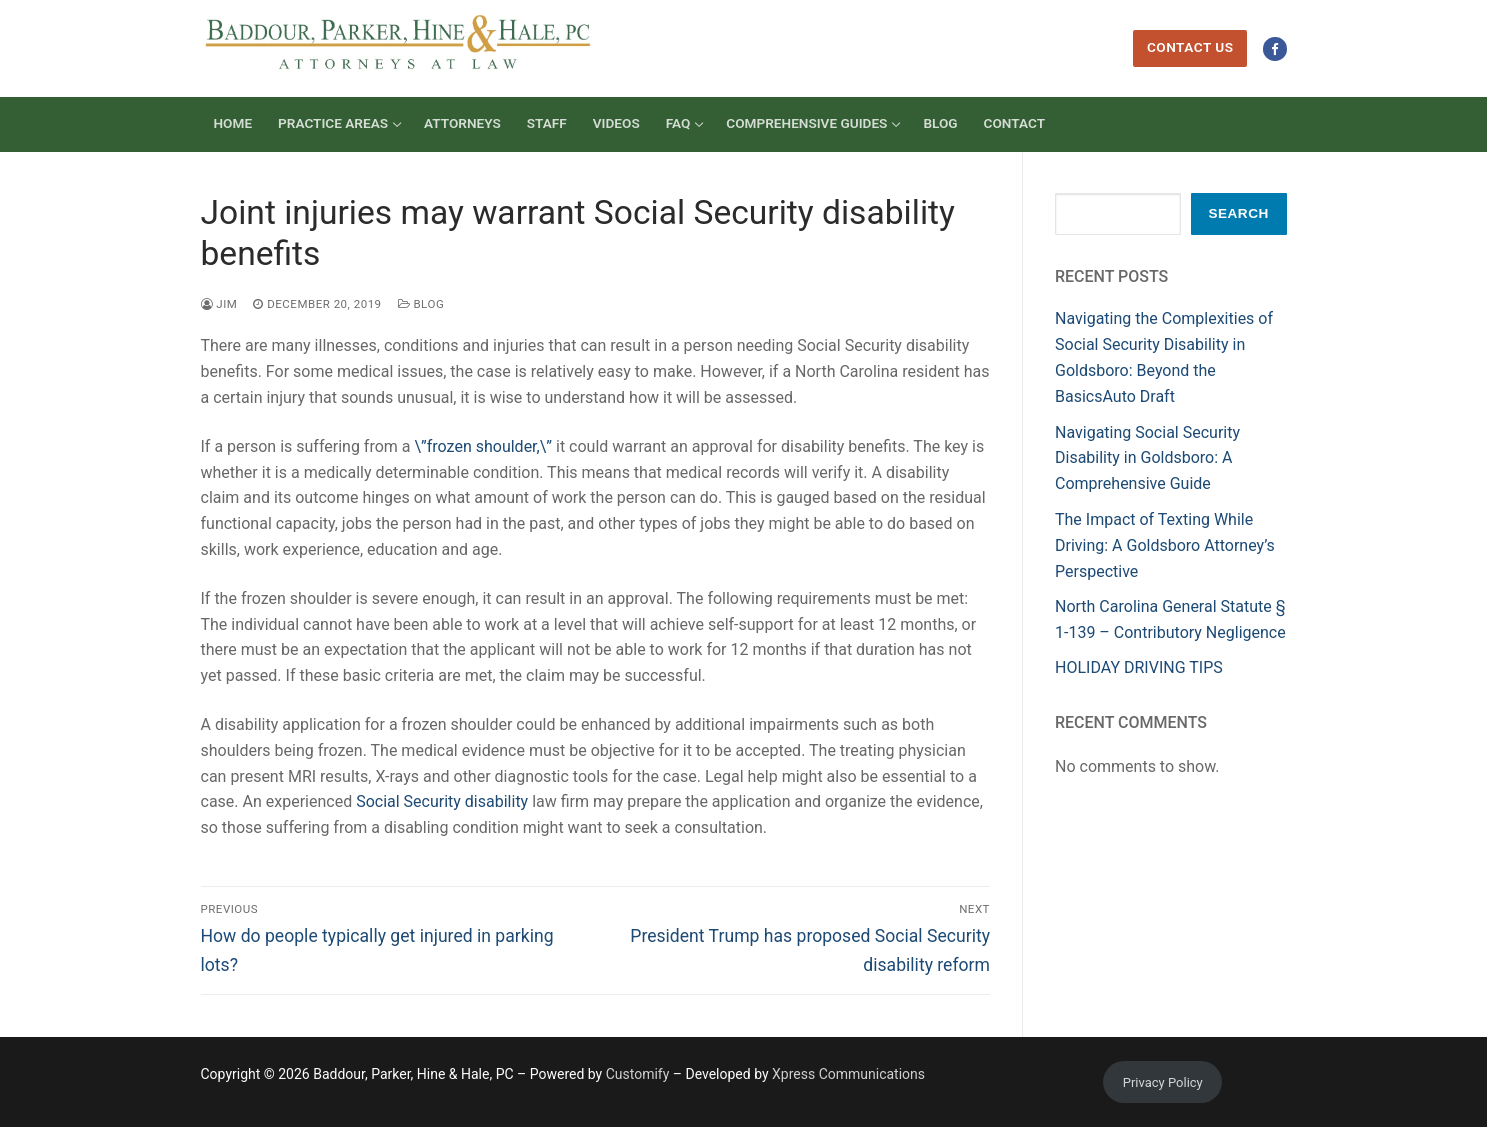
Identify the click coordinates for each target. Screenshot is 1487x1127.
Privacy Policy (1163, 1082)
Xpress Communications (848, 1074)
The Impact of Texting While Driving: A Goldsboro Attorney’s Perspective (1165, 545)
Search (1238, 213)
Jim (219, 304)
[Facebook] (1274, 48)
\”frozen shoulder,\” (483, 446)
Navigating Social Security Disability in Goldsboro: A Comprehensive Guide (1147, 458)
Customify (638, 1074)
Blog (421, 304)
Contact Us (1190, 47)
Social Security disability (442, 801)
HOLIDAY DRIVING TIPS (1139, 667)
